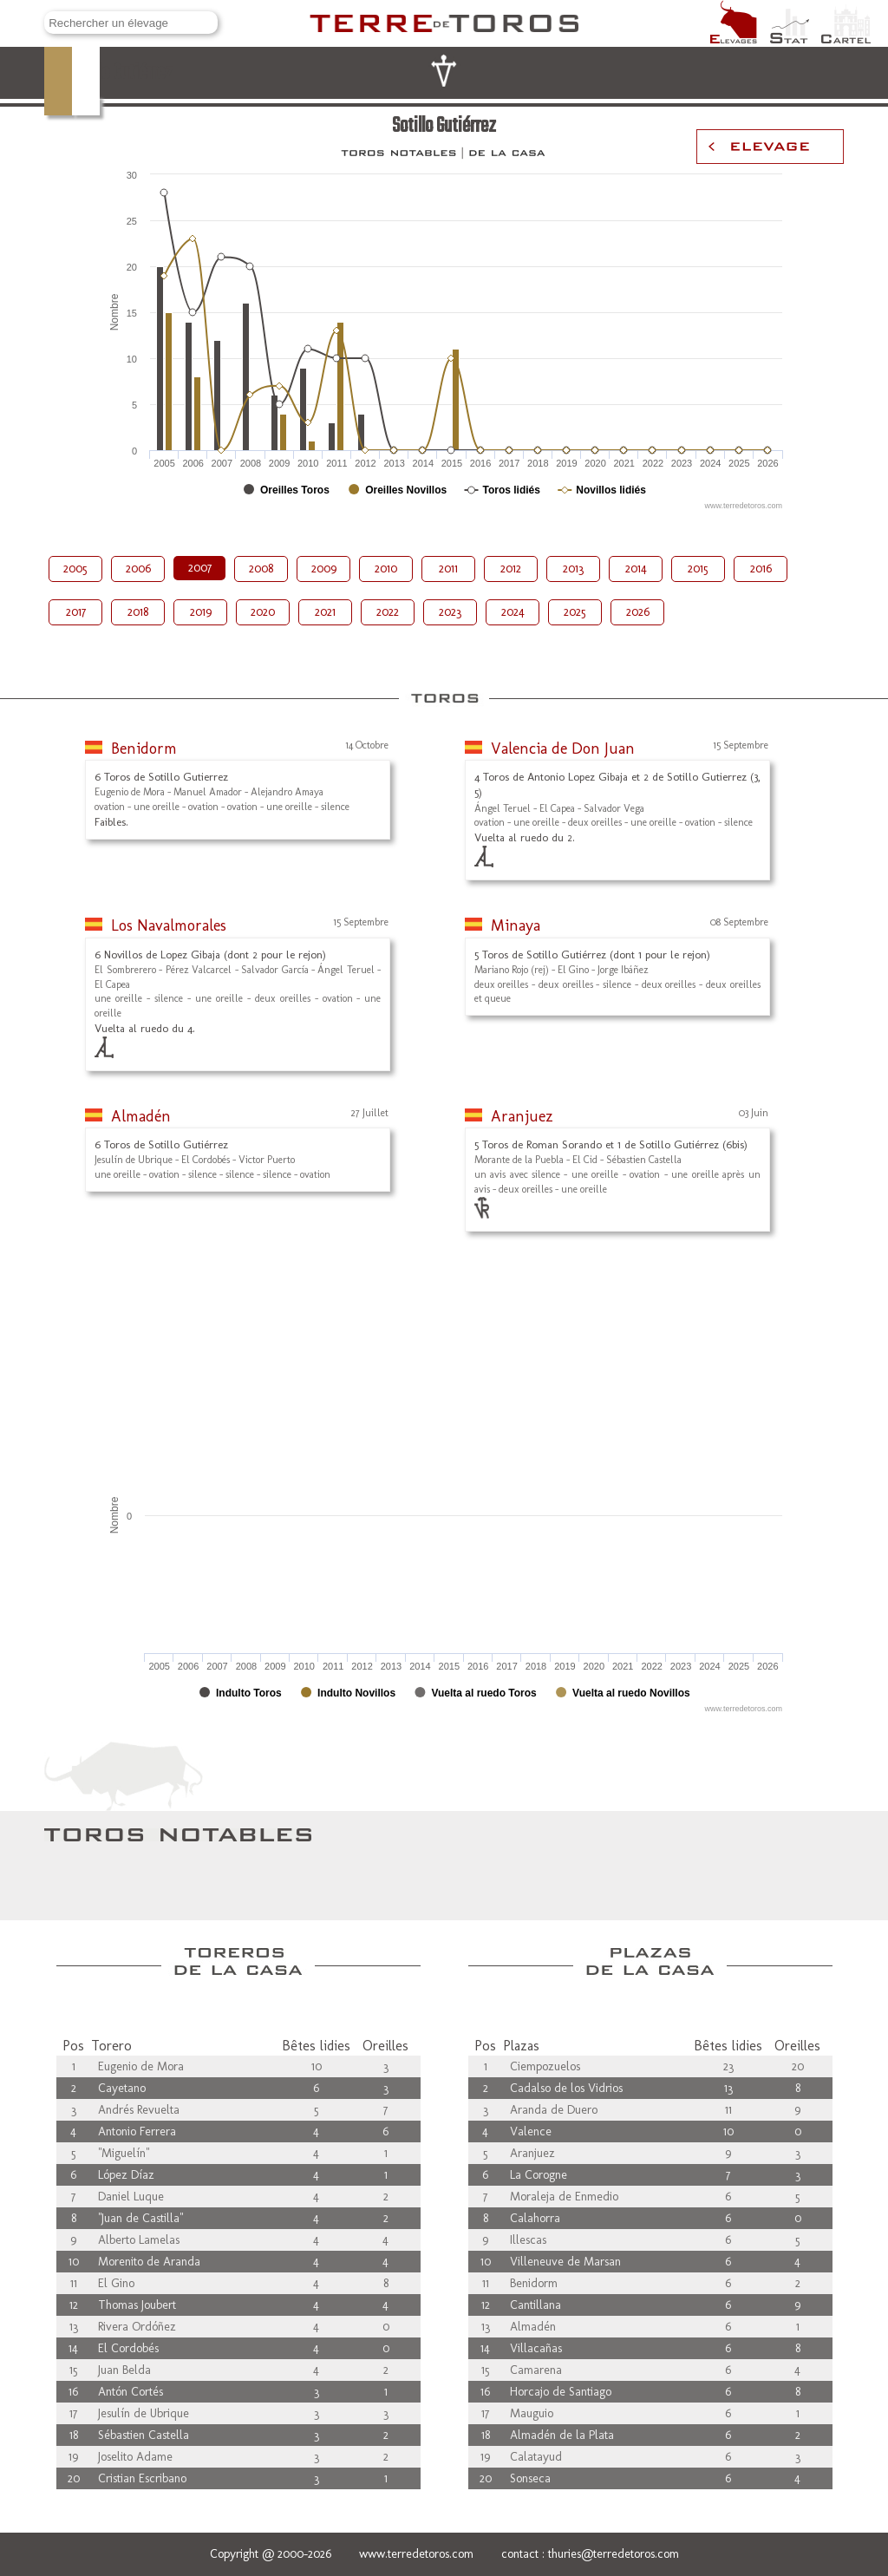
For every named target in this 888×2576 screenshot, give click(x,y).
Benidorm (144, 748)
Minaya (515, 925)
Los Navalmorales (168, 925)
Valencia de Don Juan (563, 748)
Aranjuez (522, 1116)
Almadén (141, 1116)
